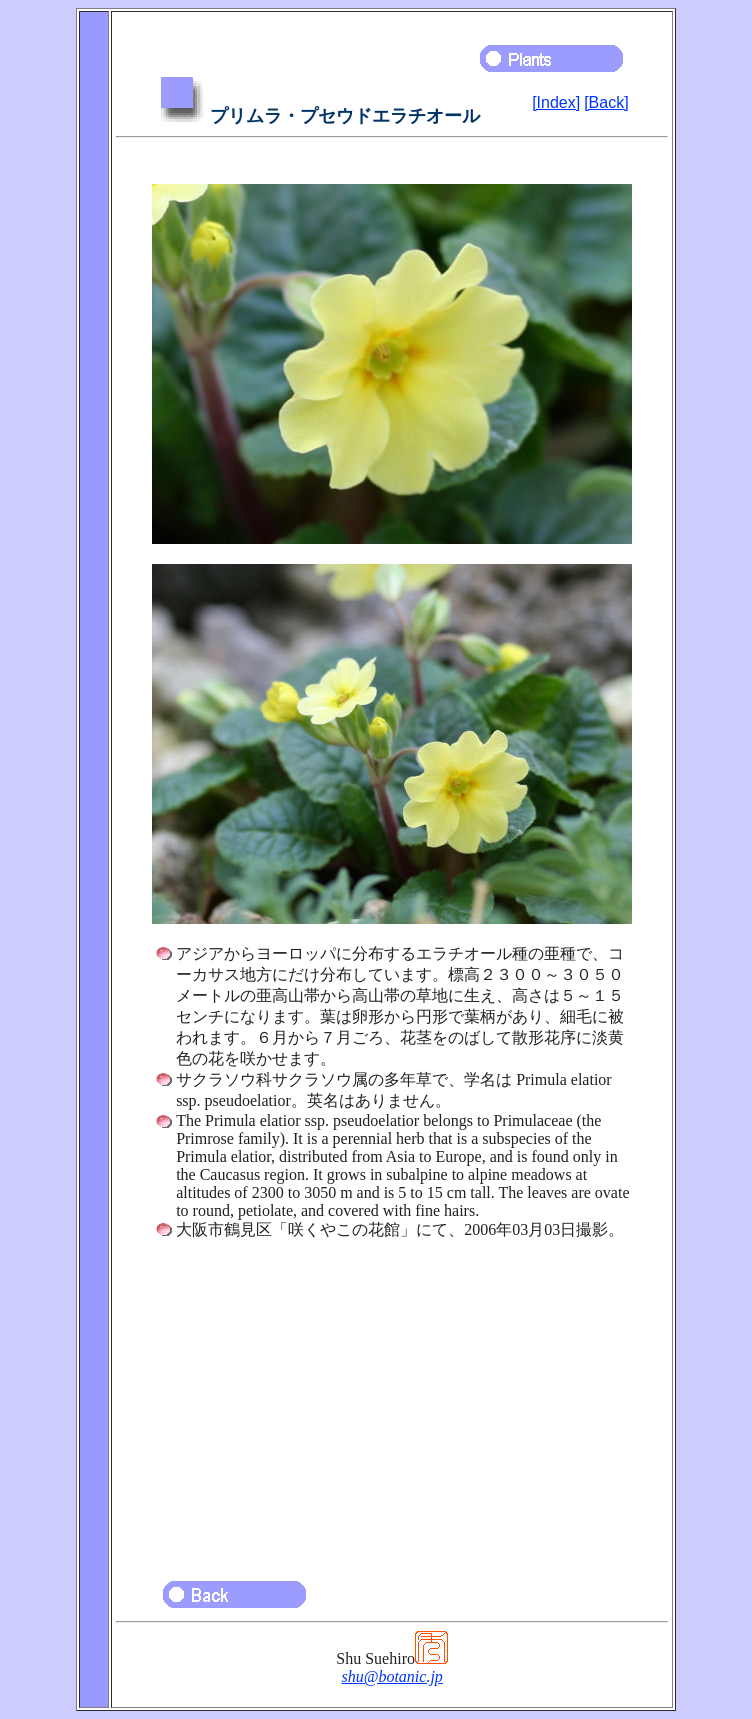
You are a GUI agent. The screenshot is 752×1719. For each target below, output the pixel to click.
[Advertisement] (392, 1401)
